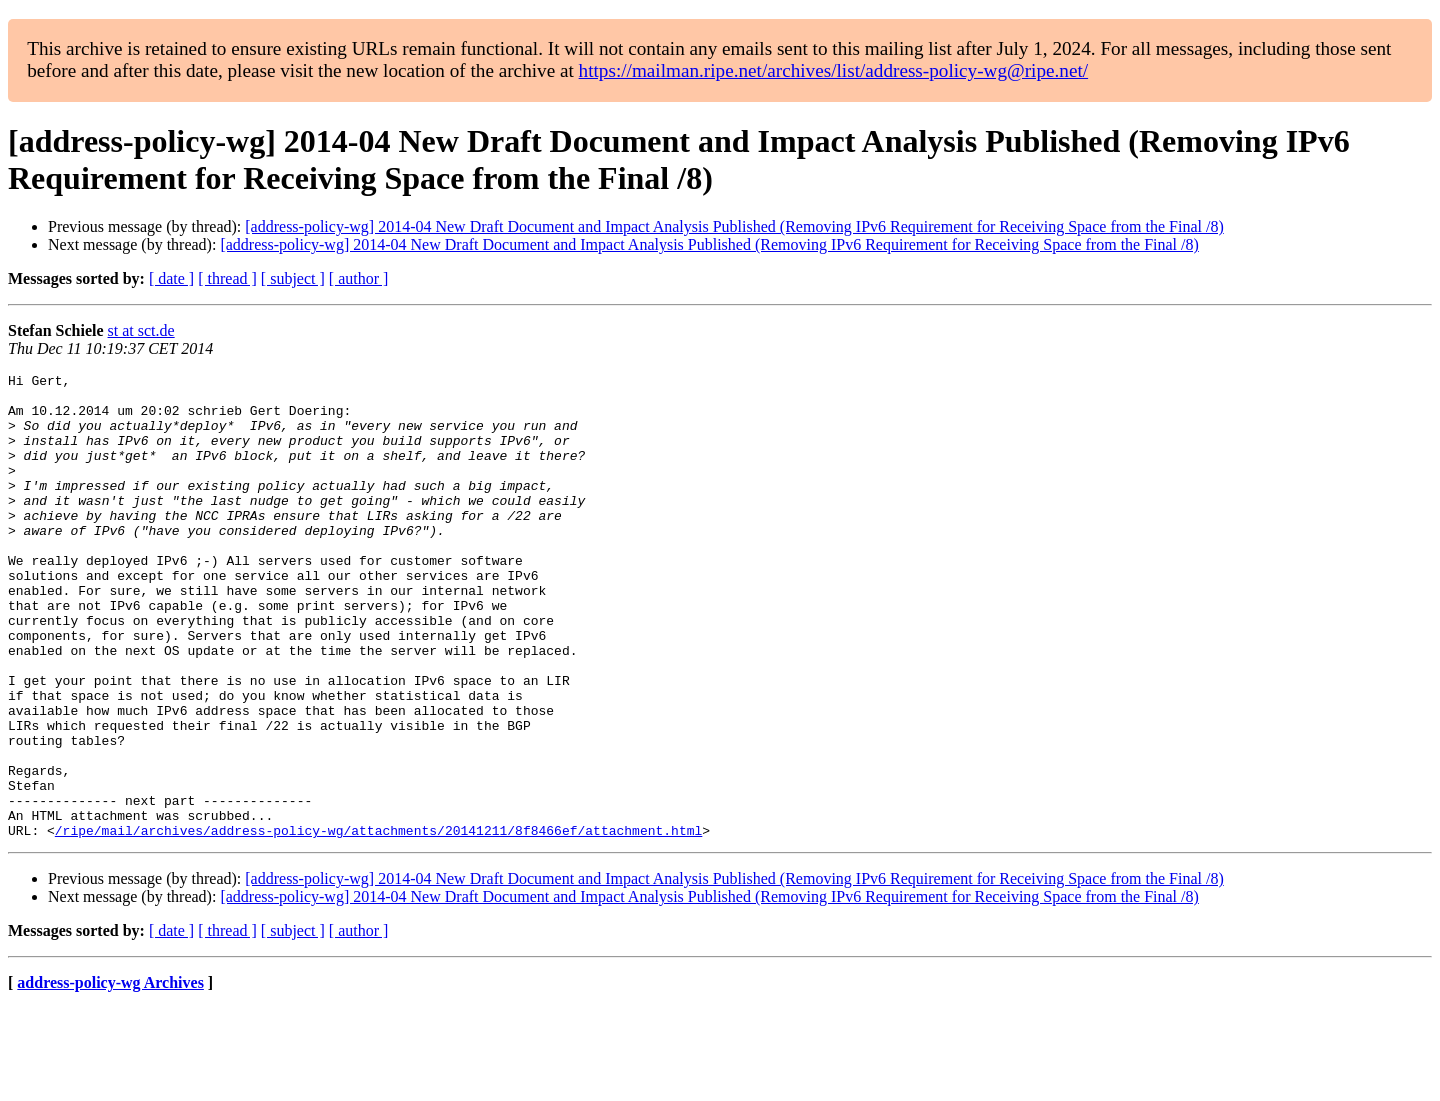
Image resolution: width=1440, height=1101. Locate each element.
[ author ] (359, 278)
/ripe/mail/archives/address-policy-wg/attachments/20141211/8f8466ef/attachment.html (378, 923)
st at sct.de (141, 330)
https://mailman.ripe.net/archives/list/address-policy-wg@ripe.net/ (834, 70)
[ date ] (171, 278)
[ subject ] (293, 278)
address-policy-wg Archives (110, 1075)
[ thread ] (227, 278)
